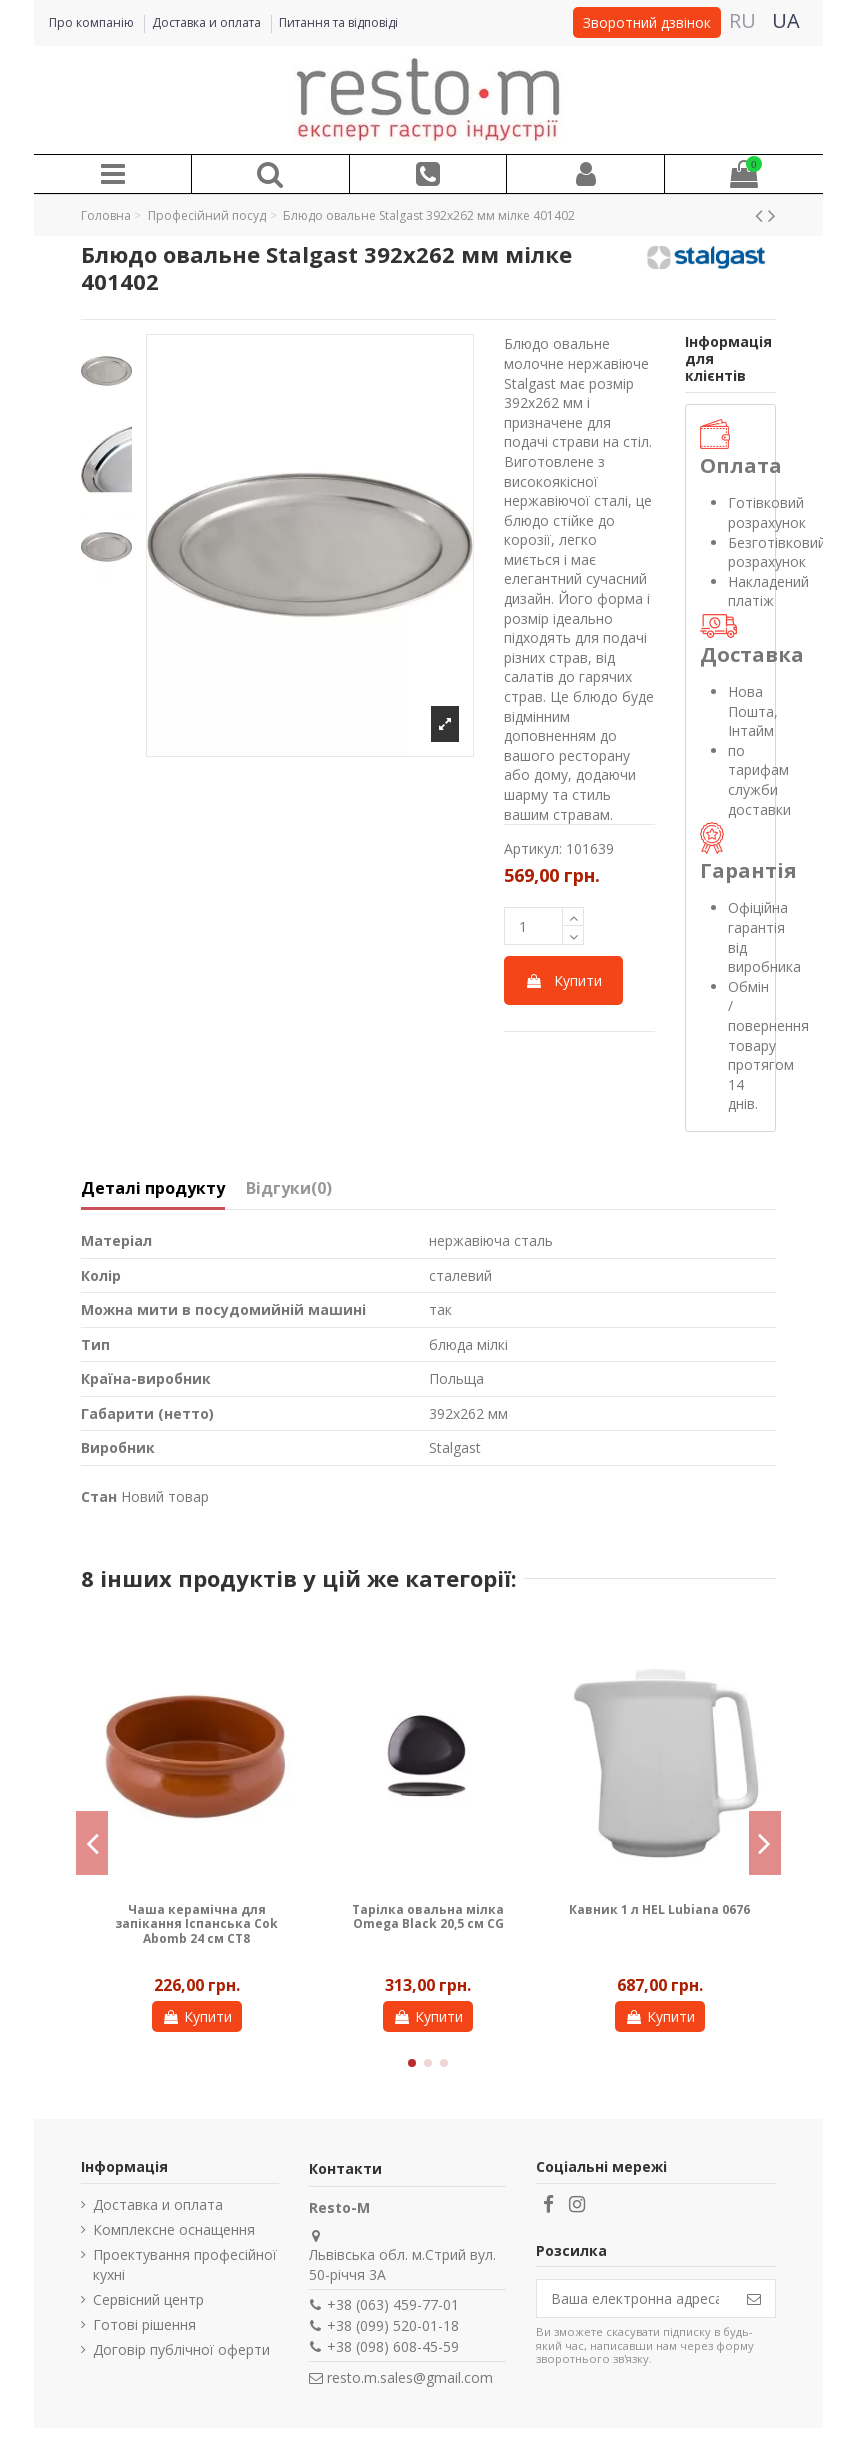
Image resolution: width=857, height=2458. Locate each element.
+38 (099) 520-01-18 (393, 2325)
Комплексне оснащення (174, 2229)
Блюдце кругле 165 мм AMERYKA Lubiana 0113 (660, 1916)
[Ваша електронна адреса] (635, 2299)
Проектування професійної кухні (185, 2264)
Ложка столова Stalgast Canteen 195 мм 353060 (428, 1916)
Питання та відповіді (338, 22)
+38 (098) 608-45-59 (393, 2346)
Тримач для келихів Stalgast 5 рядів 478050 (196, 1916)
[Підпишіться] (754, 2299)
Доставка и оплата (208, 22)
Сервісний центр (148, 2299)
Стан (99, 1496)
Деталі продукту (153, 1189)
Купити (563, 980)
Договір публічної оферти (181, 2349)
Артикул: (533, 848)
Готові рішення (144, 2324)
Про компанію (93, 22)
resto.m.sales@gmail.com (410, 2377)
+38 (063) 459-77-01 (393, 2304)
